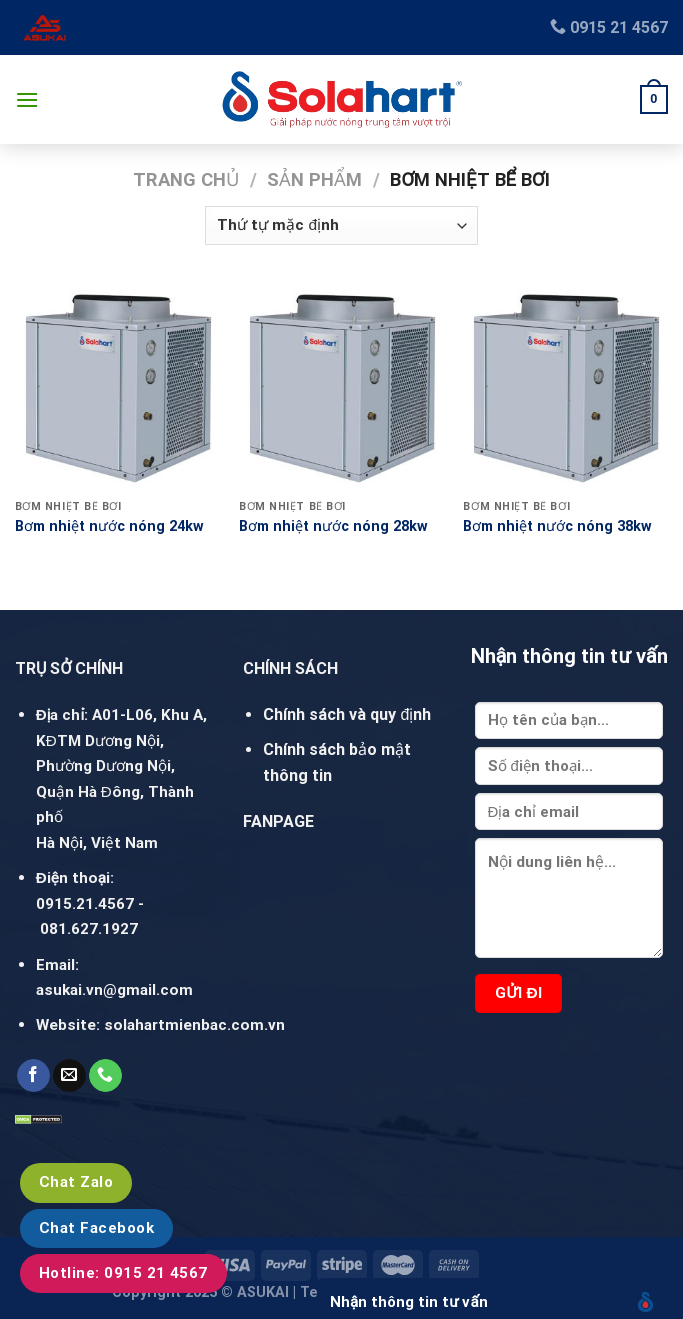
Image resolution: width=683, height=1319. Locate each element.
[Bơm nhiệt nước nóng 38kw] (565, 387)
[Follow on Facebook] (33, 1076)
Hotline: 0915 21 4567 (123, 1273)
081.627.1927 (89, 929)
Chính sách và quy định (347, 714)
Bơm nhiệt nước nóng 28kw (333, 526)
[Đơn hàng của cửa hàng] (341, 225)
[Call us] (105, 1076)
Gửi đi (519, 993)
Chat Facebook (96, 1228)
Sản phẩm (314, 179)
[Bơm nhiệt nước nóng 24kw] (117, 387)
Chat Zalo (76, 1182)
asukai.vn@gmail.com (114, 990)
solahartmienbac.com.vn (194, 1025)
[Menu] (27, 99)
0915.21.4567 (85, 904)
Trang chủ (186, 179)
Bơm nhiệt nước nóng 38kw (557, 526)
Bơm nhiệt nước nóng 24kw (109, 526)
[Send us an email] (69, 1076)
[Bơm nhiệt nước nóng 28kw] (341, 387)
